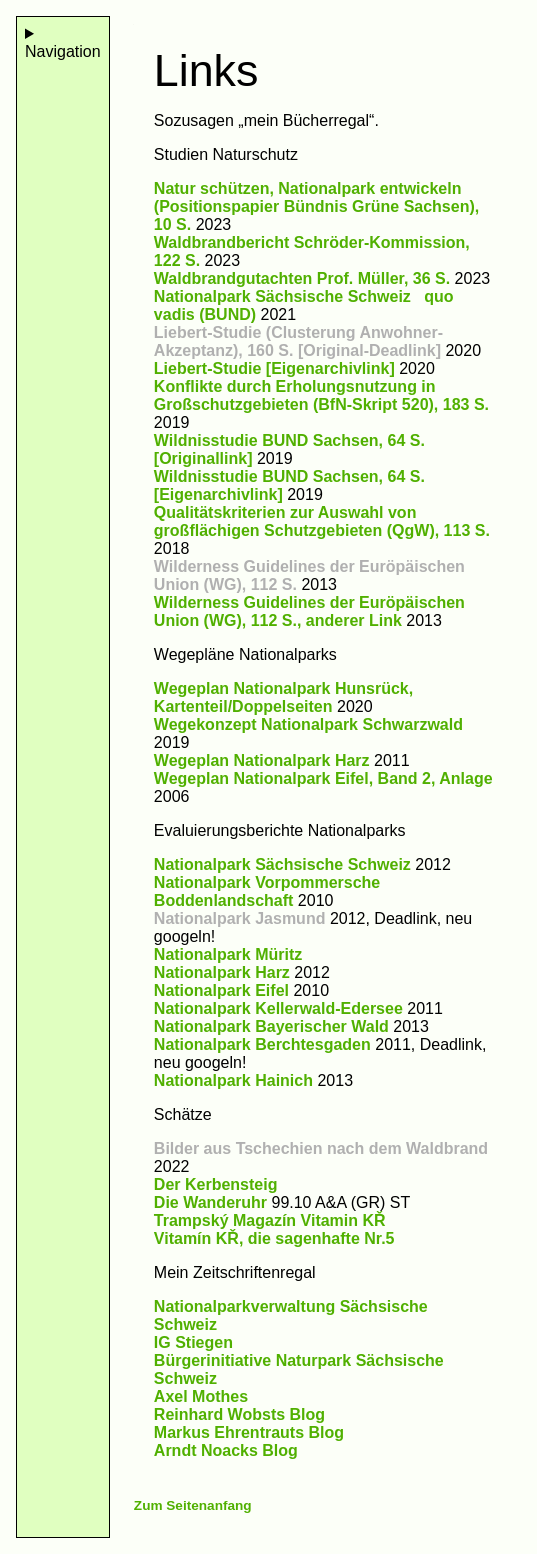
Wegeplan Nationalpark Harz (262, 760)
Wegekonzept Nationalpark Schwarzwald (308, 724)
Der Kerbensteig (216, 1184)
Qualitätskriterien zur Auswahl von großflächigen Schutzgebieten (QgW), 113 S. (322, 521)
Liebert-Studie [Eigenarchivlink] (274, 368)
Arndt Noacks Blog (226, 1450)
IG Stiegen (193, 1342)
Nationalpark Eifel (221, 990)
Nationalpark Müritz (228, 954)
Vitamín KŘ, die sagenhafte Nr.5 (274, 1238)
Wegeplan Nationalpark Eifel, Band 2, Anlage (323, 778)
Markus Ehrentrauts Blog (249, 1432)
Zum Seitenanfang (193, 1505)
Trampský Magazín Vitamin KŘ (270, 1220)
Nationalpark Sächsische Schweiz (282, 864)
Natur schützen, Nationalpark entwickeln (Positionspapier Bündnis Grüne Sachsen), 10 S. (316, 206)
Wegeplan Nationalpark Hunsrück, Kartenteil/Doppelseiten (283, 697)
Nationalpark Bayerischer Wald (271, 1026)
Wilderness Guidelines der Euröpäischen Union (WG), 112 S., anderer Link (309, 611)
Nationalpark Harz (222, 972)
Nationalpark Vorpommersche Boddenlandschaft (267, 891)
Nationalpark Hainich (233, 1080)
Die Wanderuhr (210, 1202)
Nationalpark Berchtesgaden (262, 1044)
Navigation (63, 51)
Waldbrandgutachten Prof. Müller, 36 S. (302, 278)
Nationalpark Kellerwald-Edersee (278, 1008)
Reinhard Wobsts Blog (239, 1414)
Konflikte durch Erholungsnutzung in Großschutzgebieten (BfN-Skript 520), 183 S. (321, 395)
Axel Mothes (201, 1396)
